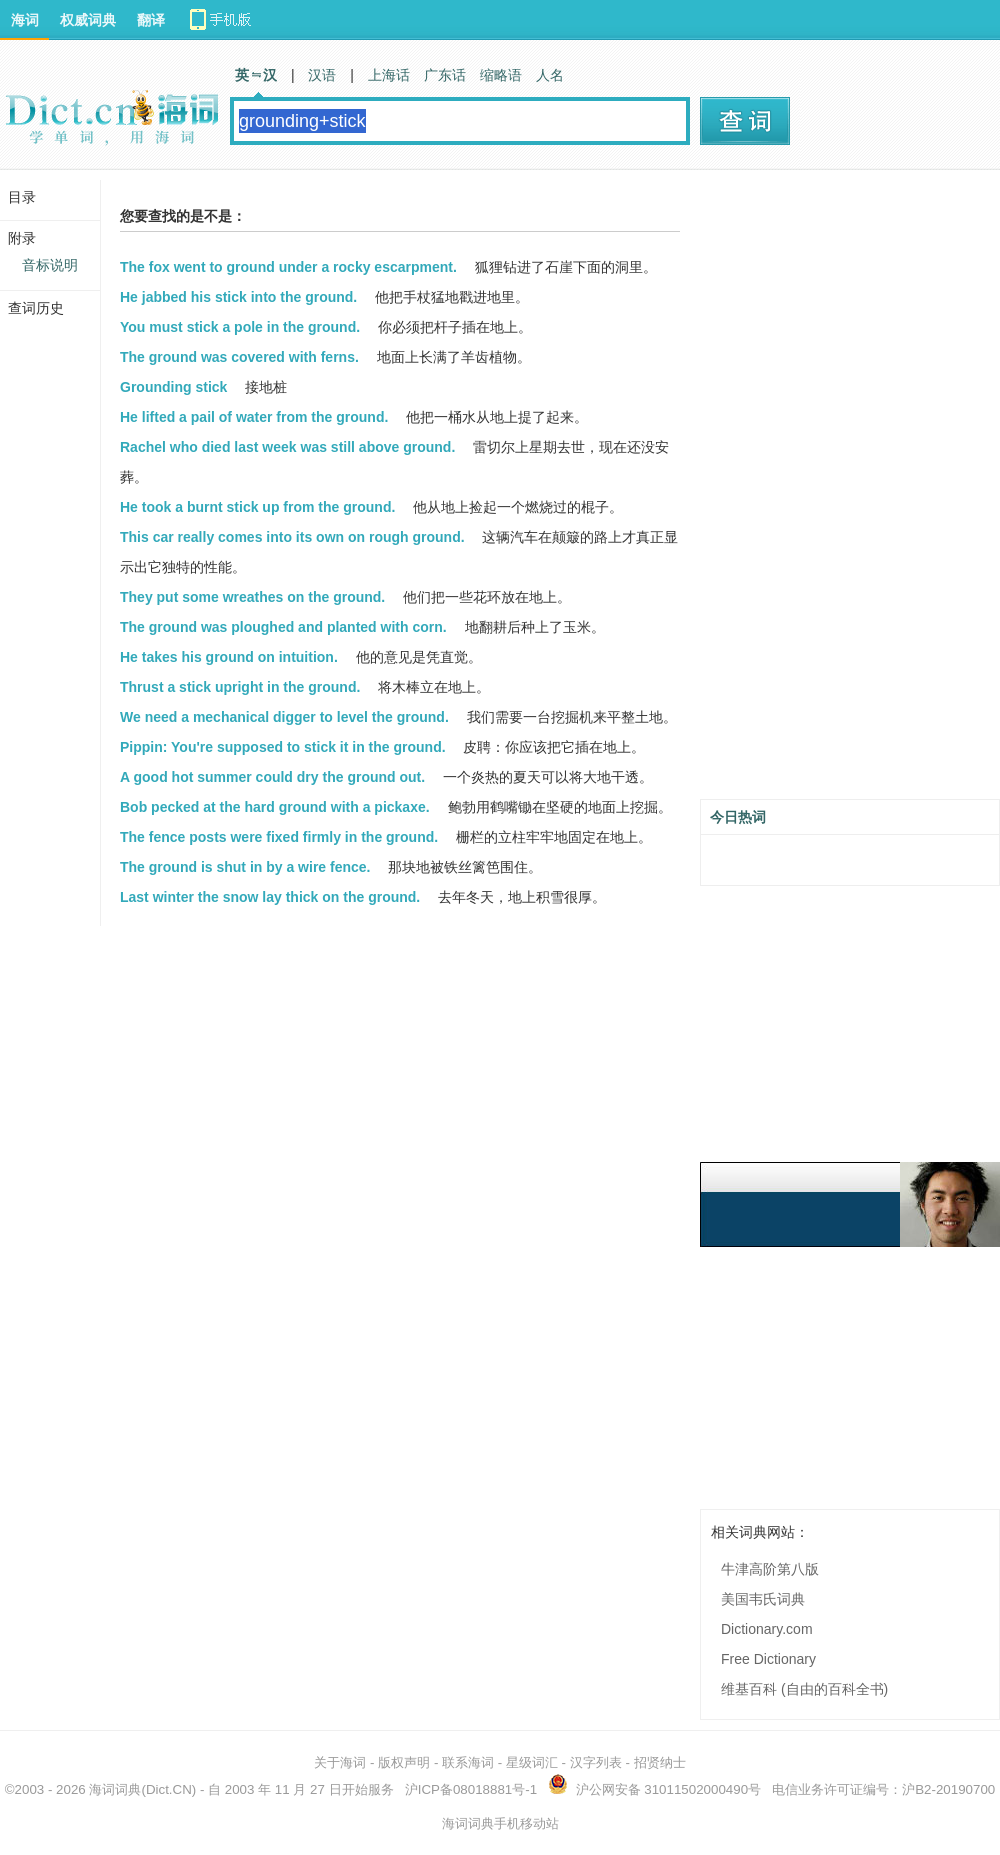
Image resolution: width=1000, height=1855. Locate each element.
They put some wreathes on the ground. (252, 597)
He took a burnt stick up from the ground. (257, 507)
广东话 (445, 75)
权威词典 (88, 20)
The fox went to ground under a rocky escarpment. (288, 267)
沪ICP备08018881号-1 (471, 1789)
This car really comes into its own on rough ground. (292, 537)
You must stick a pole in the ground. (240, 327)
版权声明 (404, 1762)
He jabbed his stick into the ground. (238, 297)
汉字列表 (596, 1762)
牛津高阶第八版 (770, 1569)
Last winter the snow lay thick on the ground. (270, 897)
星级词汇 (532, 1762)
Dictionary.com (767, 1629)
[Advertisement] (792, 492)
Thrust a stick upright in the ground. (240, 687)
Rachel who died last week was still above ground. (287, 447)
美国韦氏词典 (763, 1599)
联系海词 (468, 1762)
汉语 (322, 75)
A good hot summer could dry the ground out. (272, 777)
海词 (25, 20)
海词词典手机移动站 (500, 1823)
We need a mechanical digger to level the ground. (284, 717)
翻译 (151, 20)
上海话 (389, 75)
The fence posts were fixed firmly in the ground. (279, 837)
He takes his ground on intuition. (229, 657)
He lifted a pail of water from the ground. (254, 417)
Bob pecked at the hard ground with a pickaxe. (275, 807)
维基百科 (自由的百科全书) (804, 1689)
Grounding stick (173, 387)
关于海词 (340, 1762)
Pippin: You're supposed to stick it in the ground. (283, 747)
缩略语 (501, 75)
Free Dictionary (768, 1659)
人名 (550, 75)
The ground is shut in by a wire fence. (245, 867)
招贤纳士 (660, 1762)
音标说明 (50, 265)
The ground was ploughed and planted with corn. (283, 627)
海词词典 (115, 1789)
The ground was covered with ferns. (239, 357)
